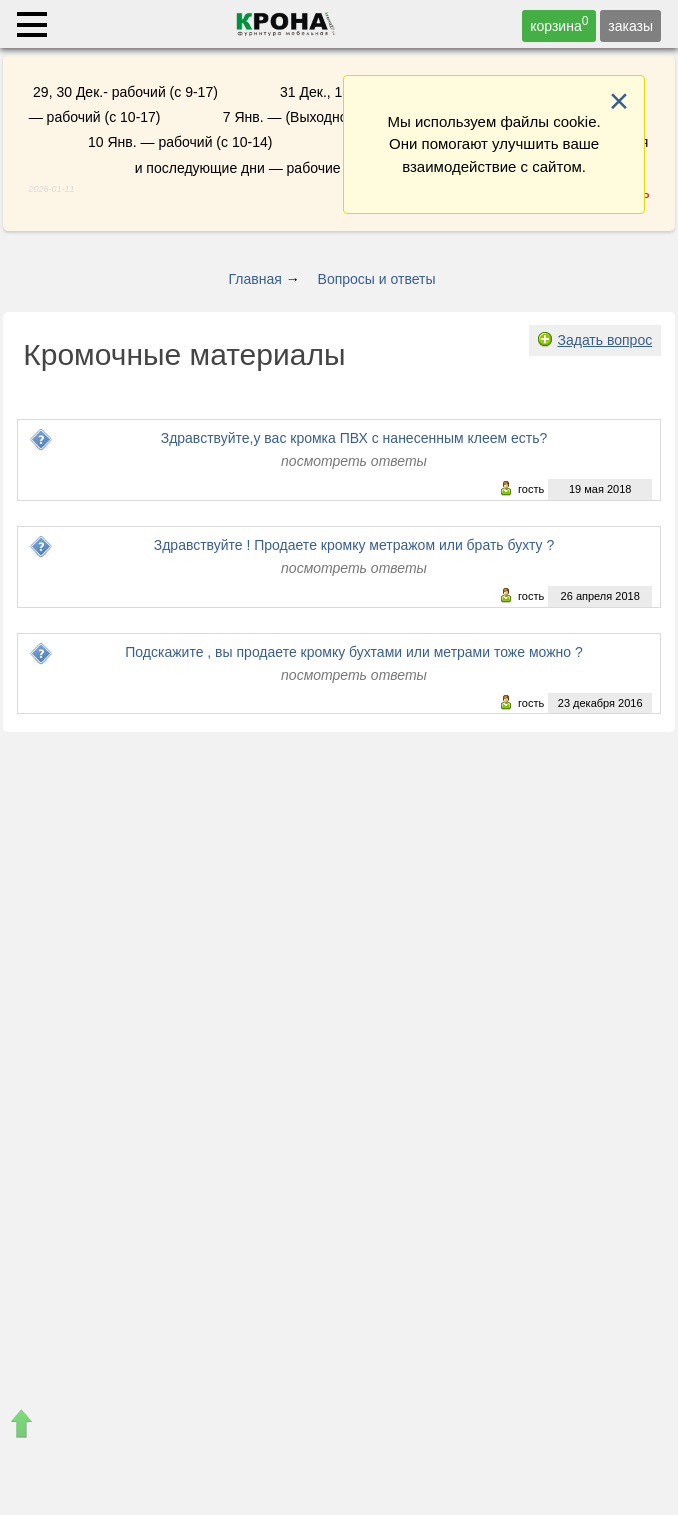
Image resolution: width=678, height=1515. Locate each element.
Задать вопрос (604, 340)
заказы (630, 26)
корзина (559, 24)
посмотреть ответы (354, 461)
